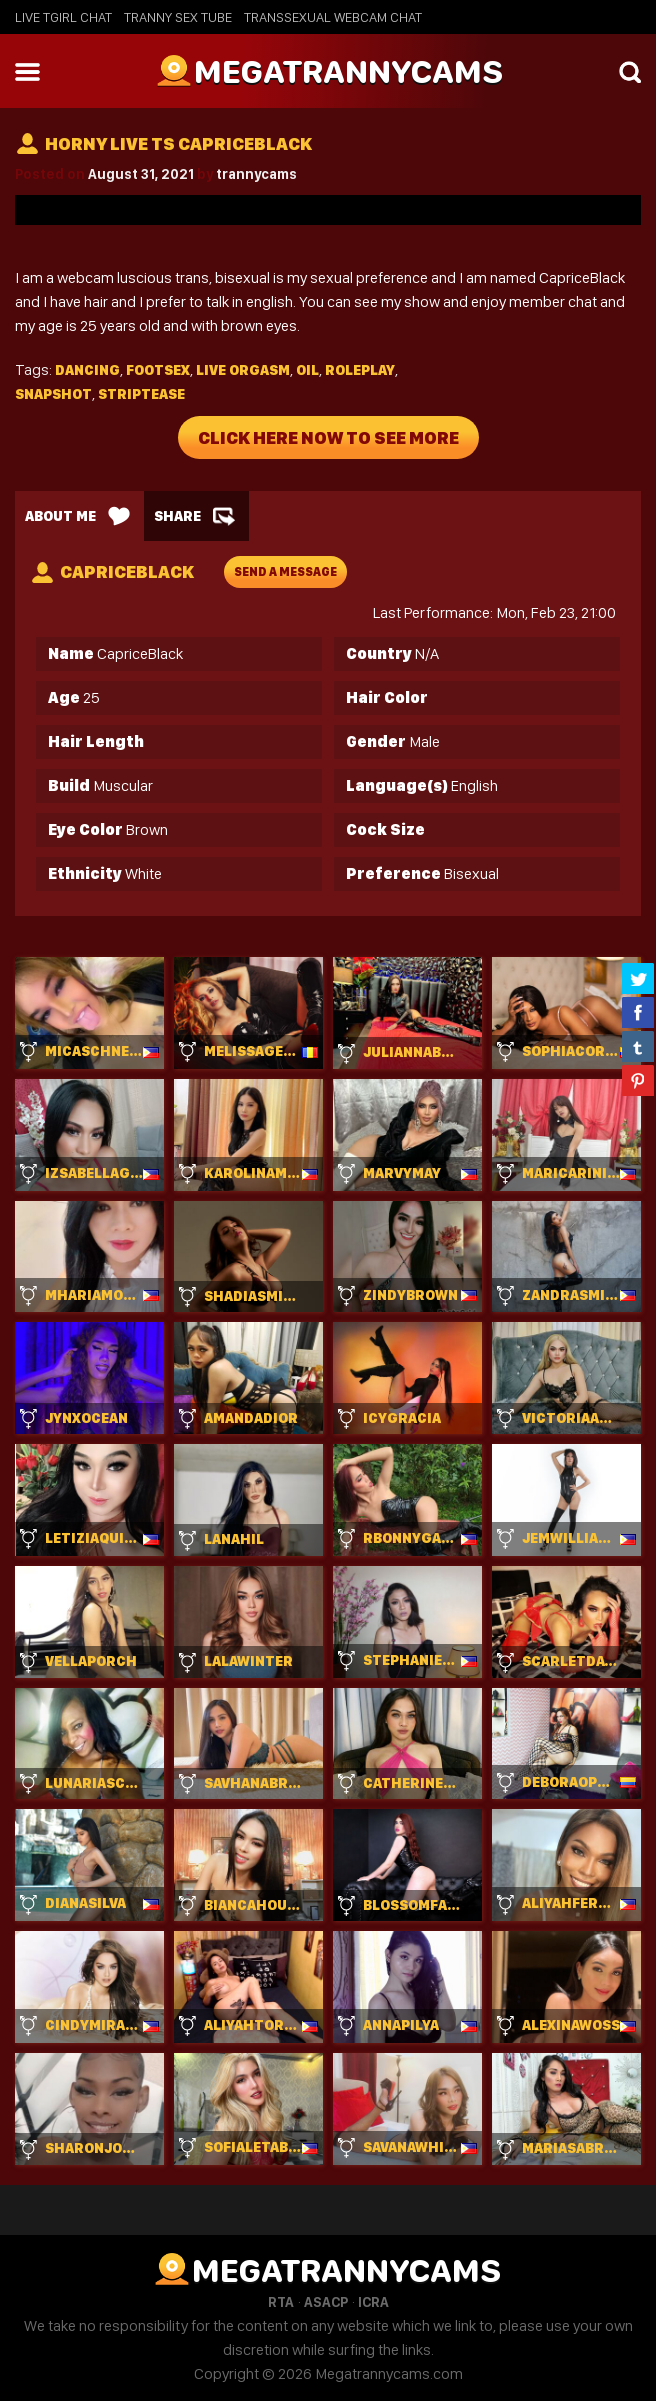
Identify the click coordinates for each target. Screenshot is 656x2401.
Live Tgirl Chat (63, 17)
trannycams (256, 174)
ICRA (373, 2302)
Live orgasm (243, 370)
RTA (281, 2302)
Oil (307, 370)
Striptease (141, 394)
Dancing (87, 370)
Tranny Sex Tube (178, 17)
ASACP (326, 2302)
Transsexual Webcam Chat (333, 17)
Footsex (158, 370)
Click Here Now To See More (328, 437)
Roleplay (360, 370)
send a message (285, 572)
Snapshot (53, 394)
